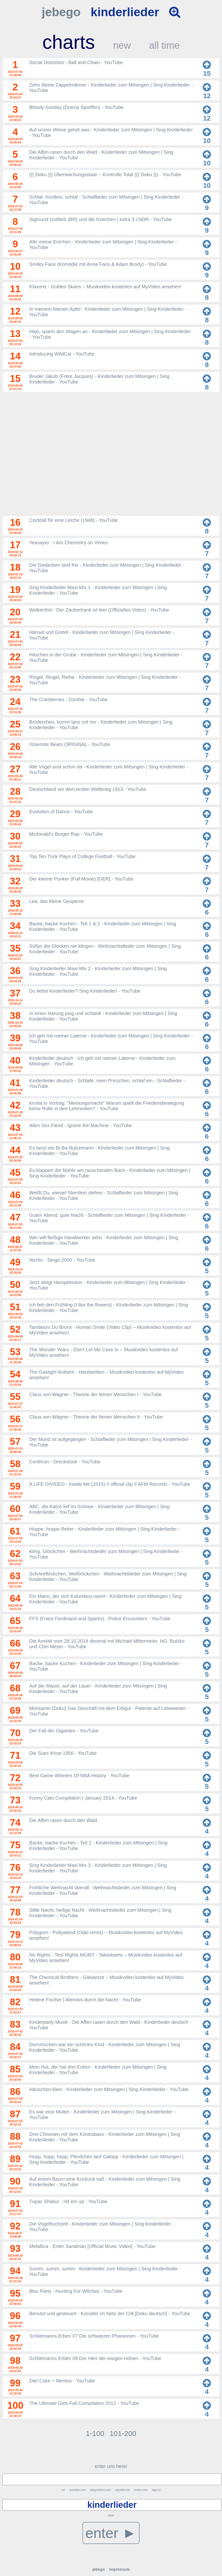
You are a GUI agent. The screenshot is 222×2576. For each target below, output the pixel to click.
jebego (61, 12)
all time (164, 45)
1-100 (95, 2433)
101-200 (123, 2433)
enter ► (111, 2533)
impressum (119, 2569)
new (122, 45)
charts (68, 42)
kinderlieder (125, 12)
